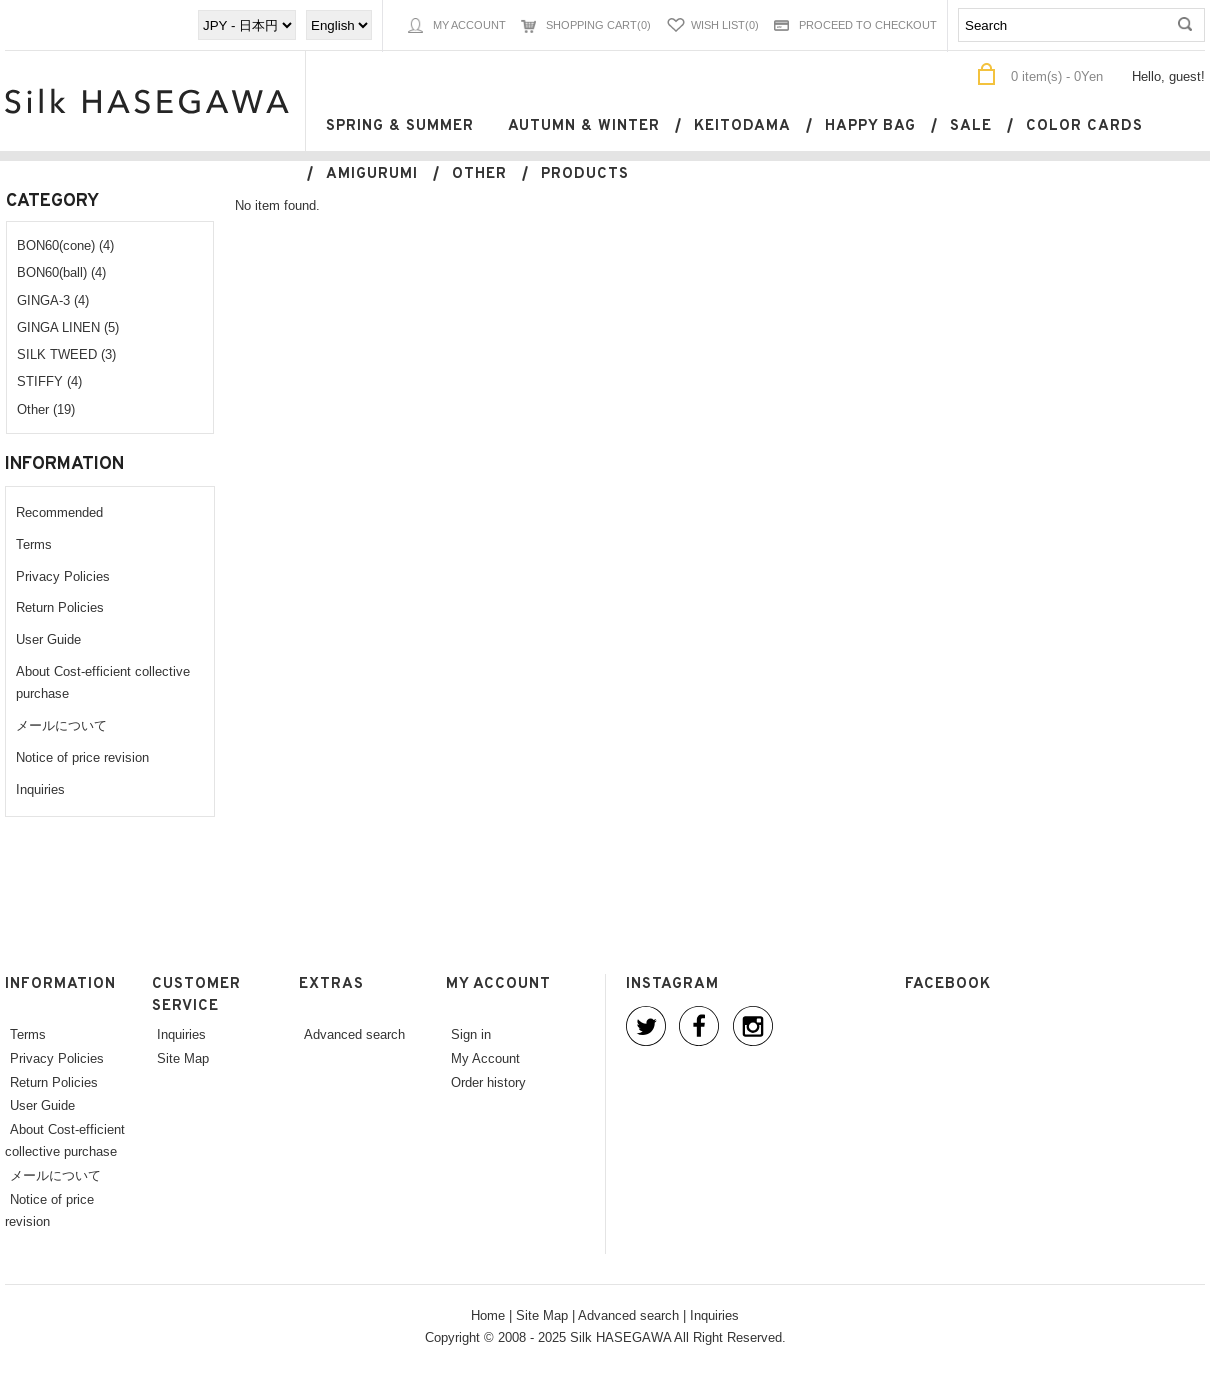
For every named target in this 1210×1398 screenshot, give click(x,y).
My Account (469, 25)
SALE (971, 126)
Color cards (1084, 126)
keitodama (742, 126)
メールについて (61, 725)
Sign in (471, 1034)
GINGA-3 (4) (53, 300)
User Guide (48, 639)
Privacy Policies (63, 576)
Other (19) (46, 409)
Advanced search (354, 1034)
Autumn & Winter (584, 126)
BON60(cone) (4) (65, 245)
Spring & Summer (400, 126)
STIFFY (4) (49, 381)
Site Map (183, 1058)
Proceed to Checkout (868, 25)
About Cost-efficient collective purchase (65, 1140)
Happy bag (870, 126)
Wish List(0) (725, 25)
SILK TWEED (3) (66, 354)
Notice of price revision (82, 757)
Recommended (59, 512)
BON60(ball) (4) (61, 272)
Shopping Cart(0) (598, 25)
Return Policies (60, 607)
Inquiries (40, 789)
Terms (34, 544)
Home (488, 1315)
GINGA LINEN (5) (68, 327)
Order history (488, 1082)
